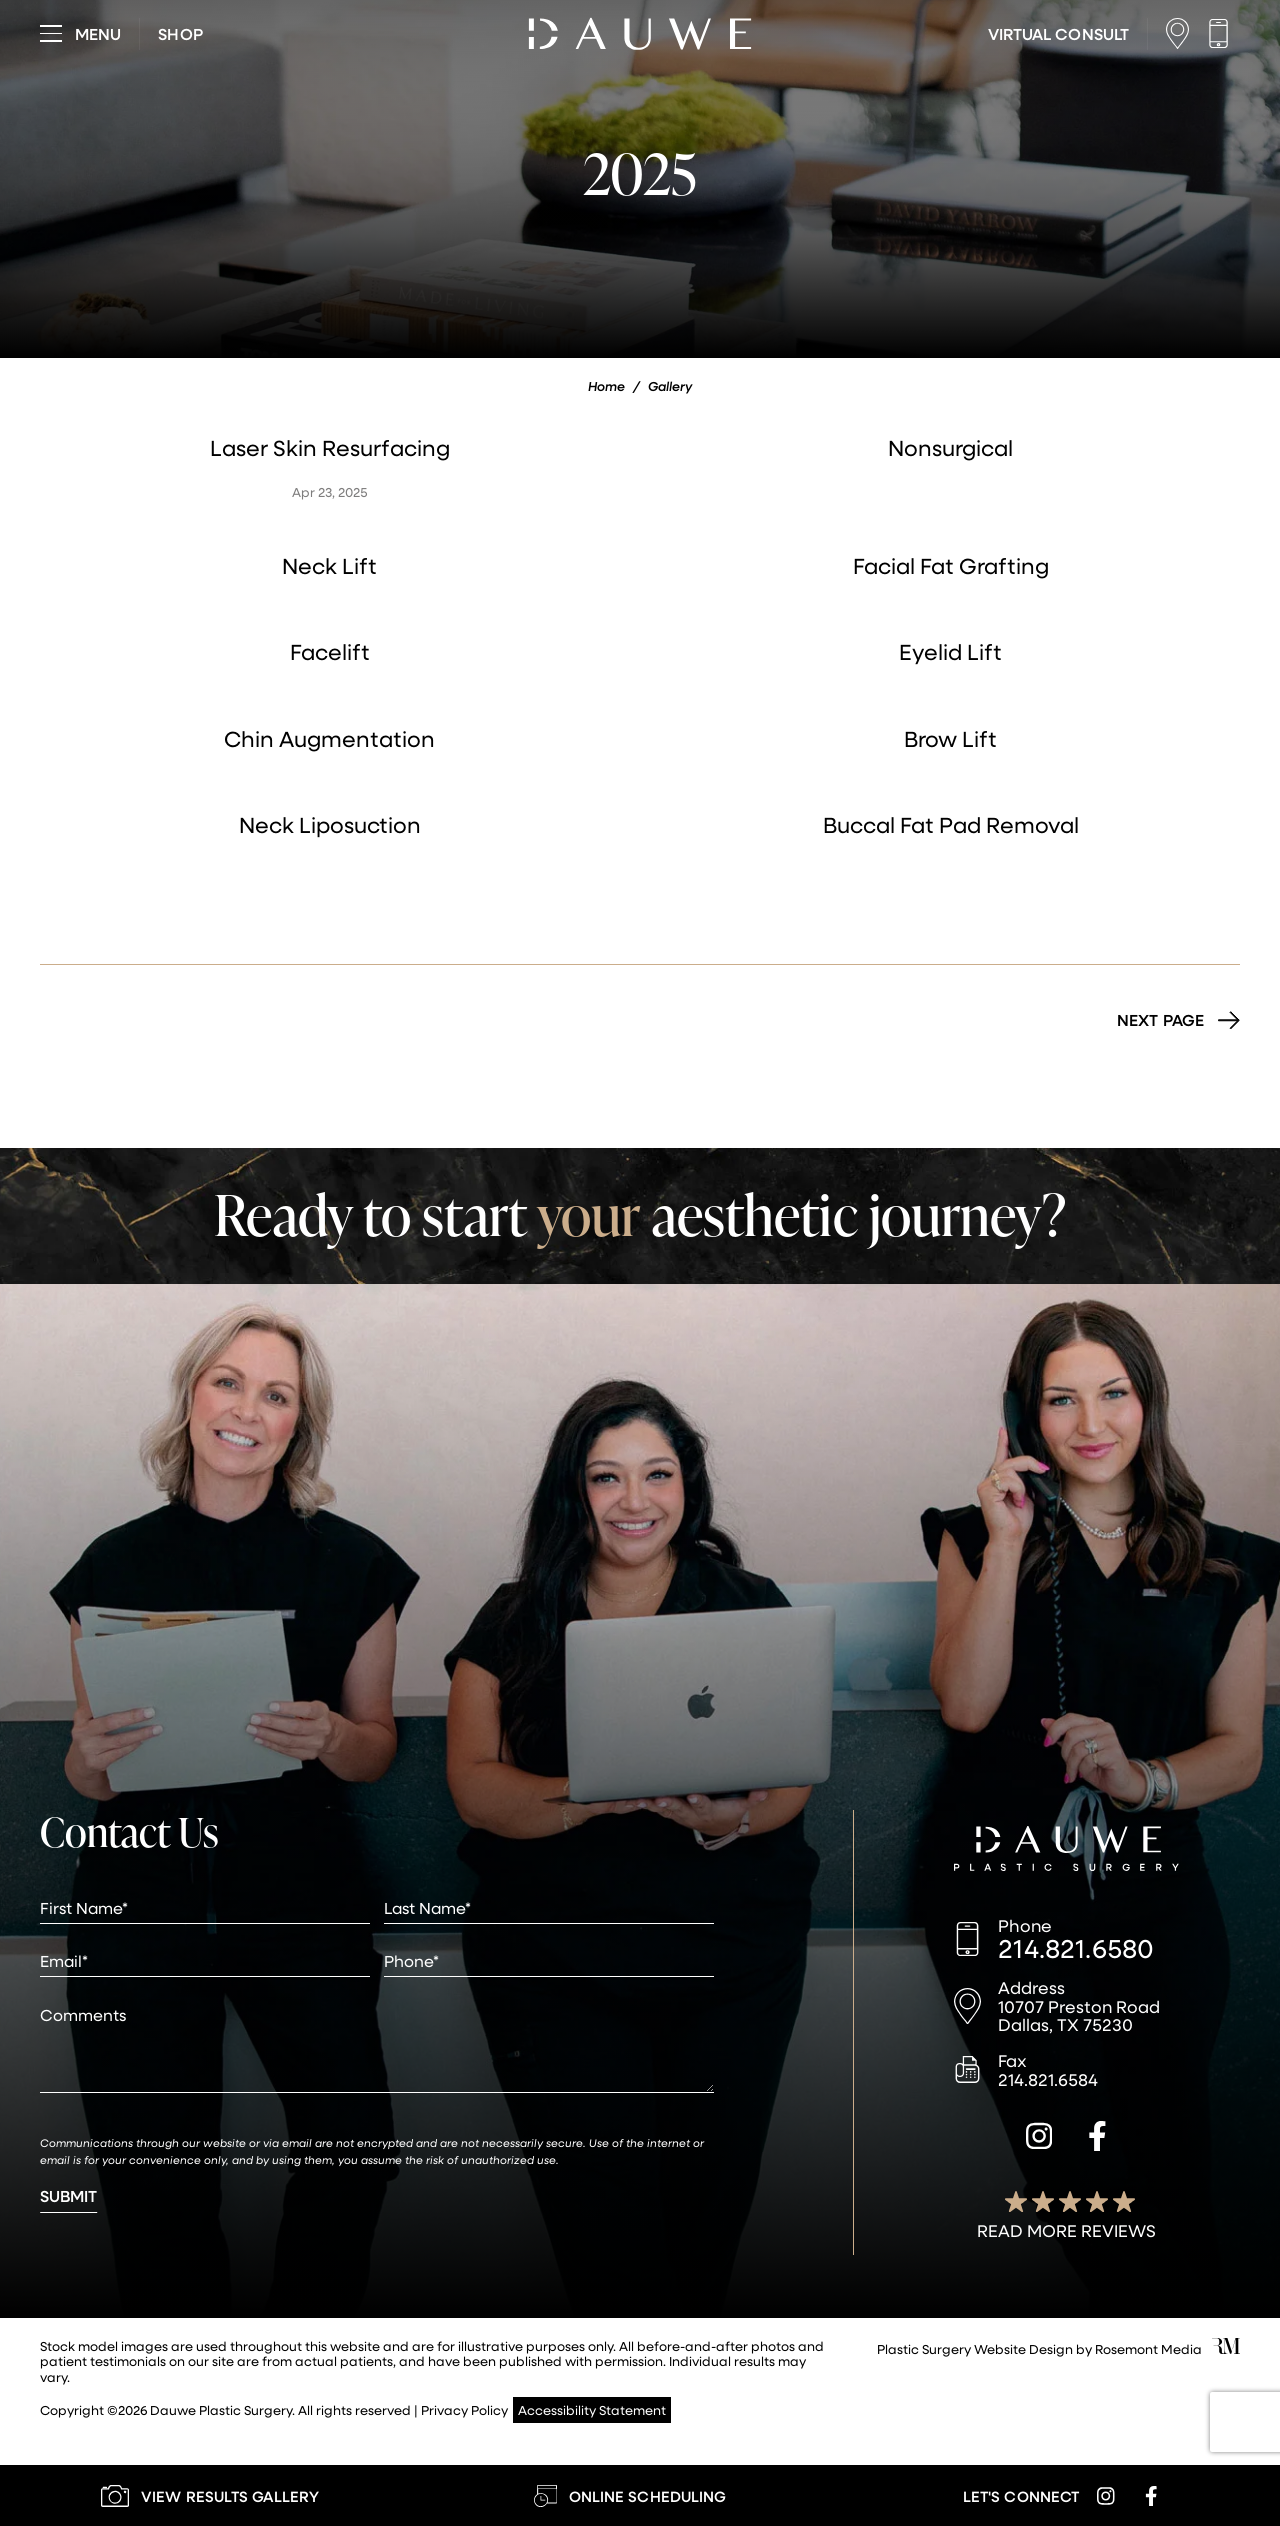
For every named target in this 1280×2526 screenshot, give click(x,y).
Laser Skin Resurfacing (330, 447)
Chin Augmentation (329, 738)
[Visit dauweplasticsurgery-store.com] (180, 34)
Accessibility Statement (592, 2409)
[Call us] (1223, 33)
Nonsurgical (950, 447)
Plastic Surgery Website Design (975, 2348)
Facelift (330, 651)
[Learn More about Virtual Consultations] (1058, 34)
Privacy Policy (464, 2409)
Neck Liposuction (330, 824)
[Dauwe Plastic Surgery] (1066, 1851)
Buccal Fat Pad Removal (951, 824)
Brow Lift (950, 738)
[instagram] (1039, 2139)
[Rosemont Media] (1226, 2348)
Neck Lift (329, 565)
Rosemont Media (1148, 2348)
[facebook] (1097, 2139)
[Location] (1182, 33)
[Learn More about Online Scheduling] (630, 2495)
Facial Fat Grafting (951, 565)
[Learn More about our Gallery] (210, 2495)
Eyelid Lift (950, 651)
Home (606, 386)
